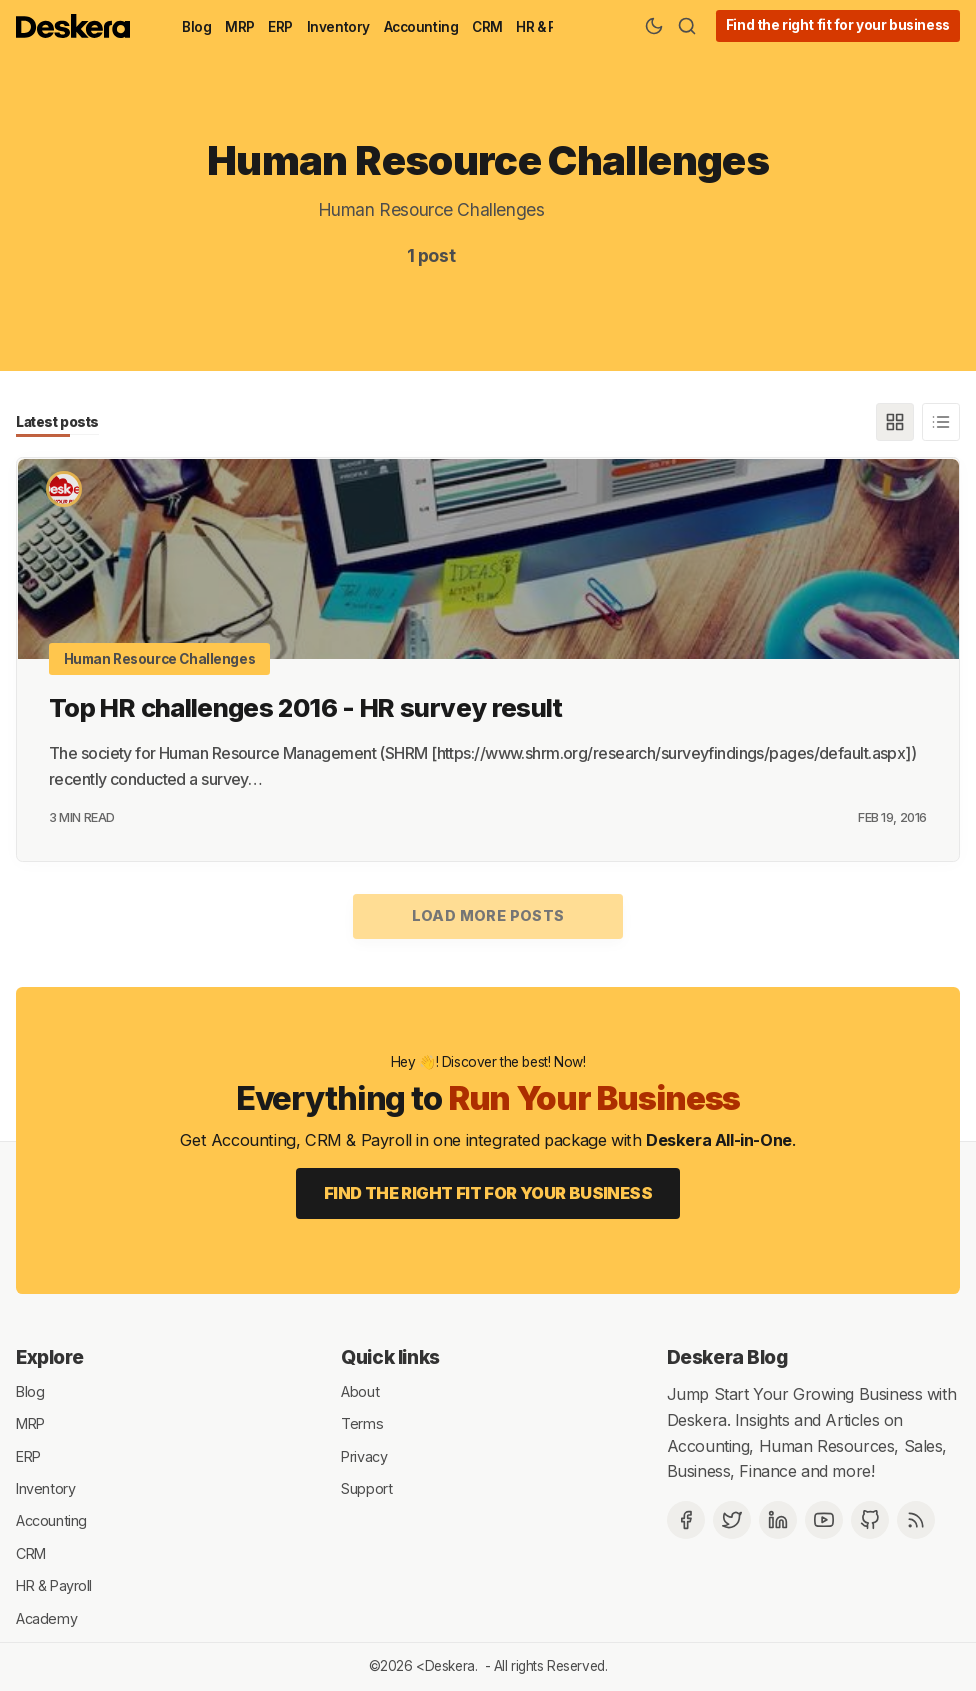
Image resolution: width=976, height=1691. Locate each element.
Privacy (364, 1455)
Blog (196, 27)
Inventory (338, 27)
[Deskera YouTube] (824, 1519)
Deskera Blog (727, 1357)
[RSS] (916, 1519)
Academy (46, 1617)
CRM (487, 27)
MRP (240, 27)
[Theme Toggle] (654, 26)
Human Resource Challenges (160, 658)
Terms (362, 1422)
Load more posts (488, 915)
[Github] (870, 1519)
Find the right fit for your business (838, 25)
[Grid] (895, 422)
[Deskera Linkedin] (778, 1519)
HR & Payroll (54, 1584)
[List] (941, 422)
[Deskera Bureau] (64, 489)
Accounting (421, 27)
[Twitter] (732, 1519)
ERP (280, 27)
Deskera (450, 1666)
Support (366, 1487)
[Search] (687, 26)
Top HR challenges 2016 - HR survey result (306, 706)
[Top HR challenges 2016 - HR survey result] (488, 558)
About (360, 1390)
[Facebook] (686, 1519)
